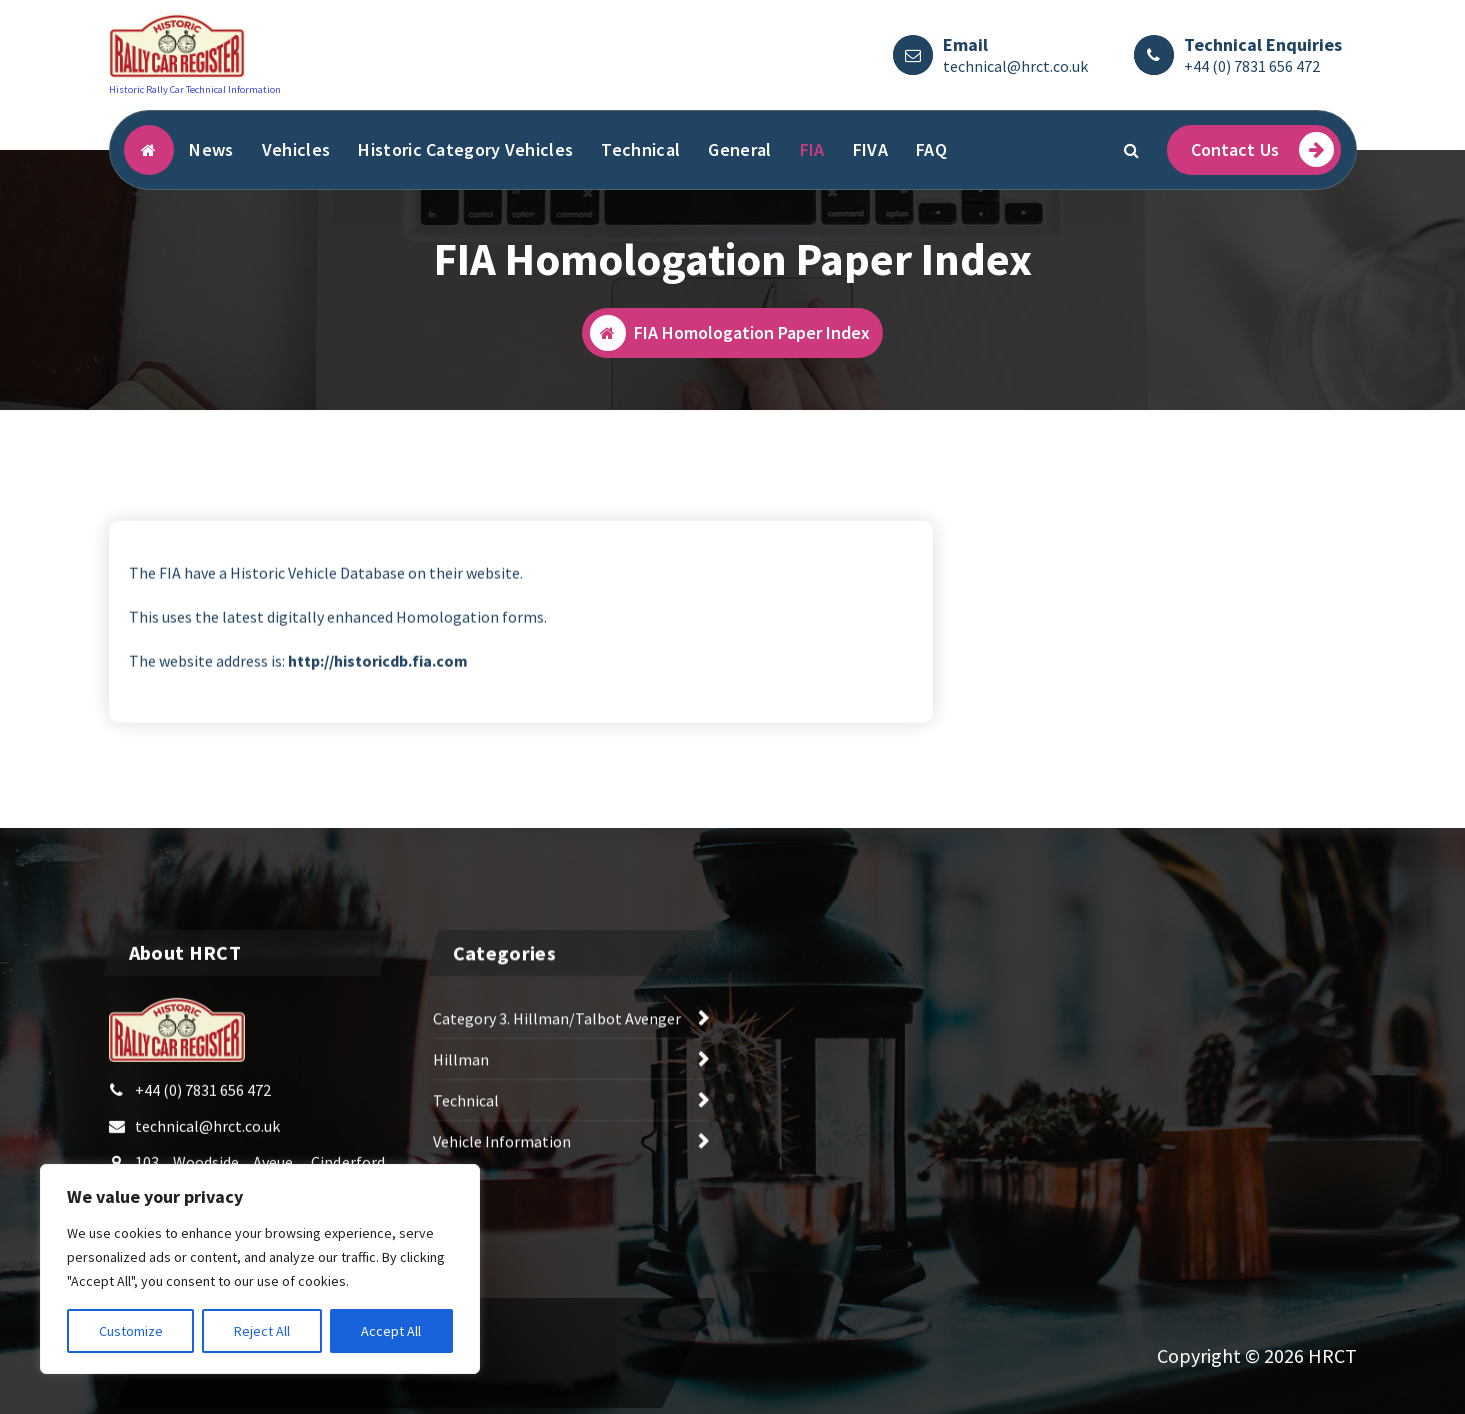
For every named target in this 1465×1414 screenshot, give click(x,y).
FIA (812, 149)
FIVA (870, 149)
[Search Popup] (1132, 150)
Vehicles (296, 149)
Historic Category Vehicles (465, 149)
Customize (131, 1331)
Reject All (262, 1331)
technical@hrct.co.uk (1015, 66)
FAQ (931, 149)
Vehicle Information (502, 1170)
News (211, 149)
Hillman (461, 1088)
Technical (640, 149)
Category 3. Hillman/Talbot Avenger (557, 1047)
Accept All (391, 1331)
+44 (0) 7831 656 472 (1252, 66)
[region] (260, 1269)
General (739, 149)
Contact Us (1263, 149)
